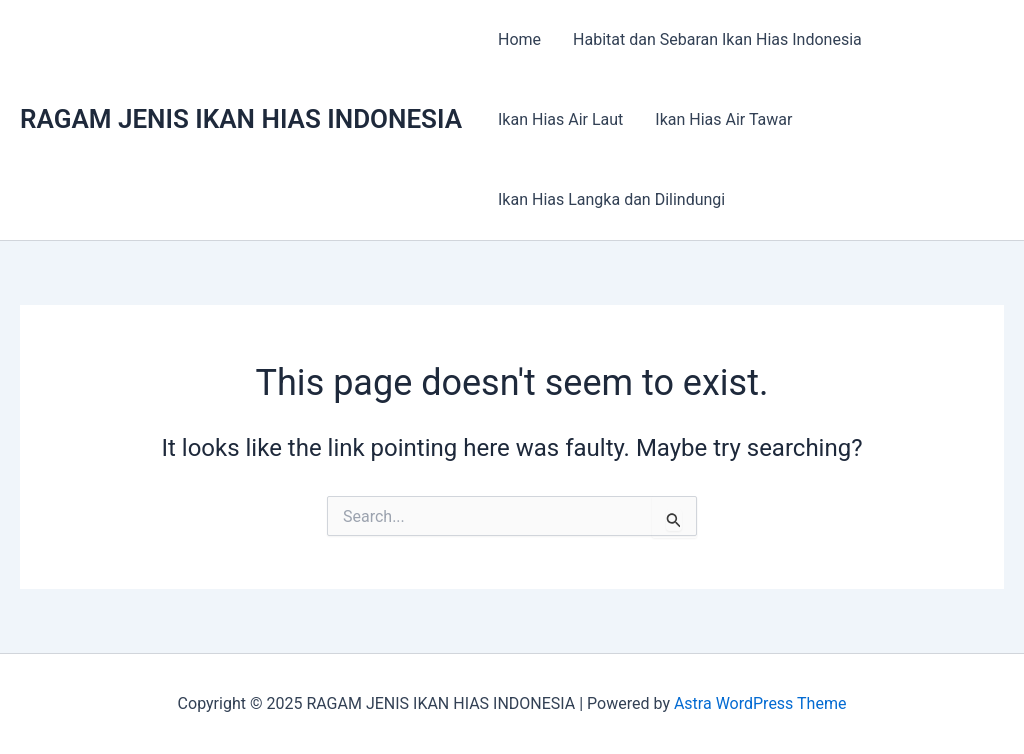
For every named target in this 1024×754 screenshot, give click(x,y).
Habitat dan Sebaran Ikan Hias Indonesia (717, 39)
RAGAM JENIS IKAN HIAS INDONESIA (241, 119)
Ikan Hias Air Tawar (723, 119)
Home (519, 39)
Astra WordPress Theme (760, 703)
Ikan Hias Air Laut (560, 119)
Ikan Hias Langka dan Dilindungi (611, 199)
